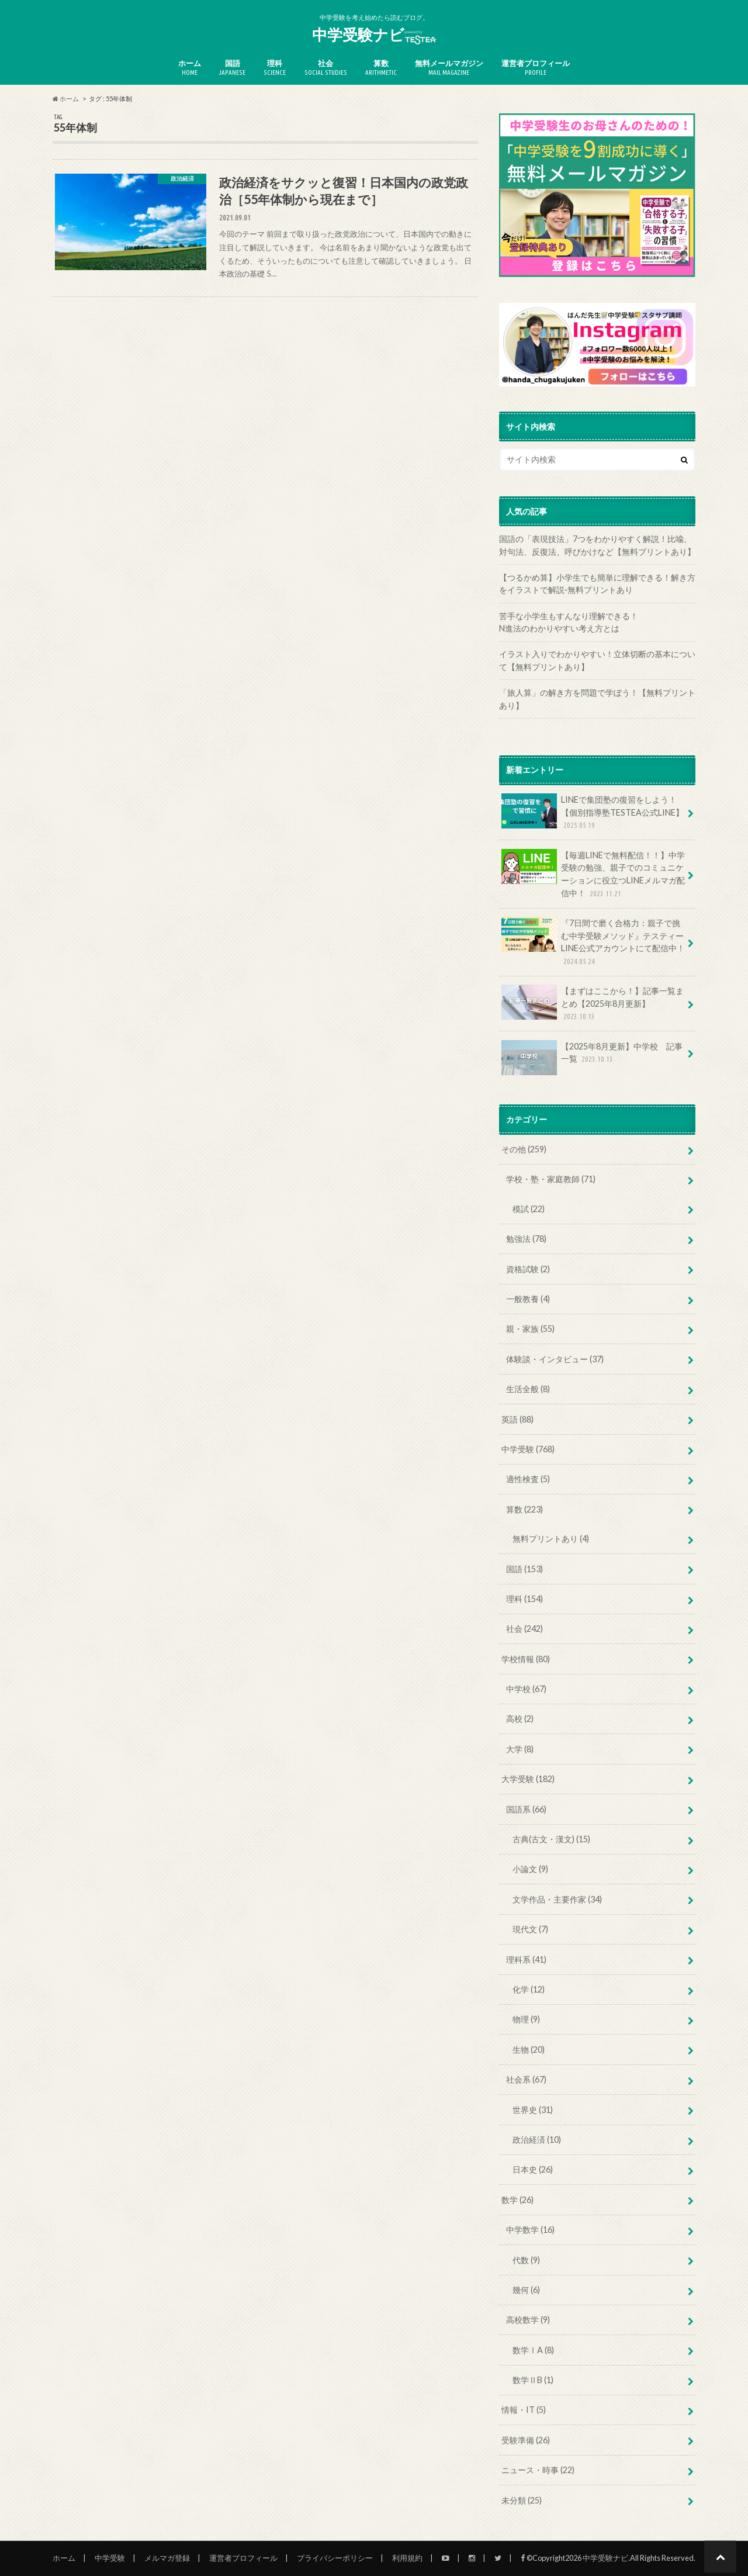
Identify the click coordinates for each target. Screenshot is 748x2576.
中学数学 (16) (530, 2230)
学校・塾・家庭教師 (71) (550, 1179)
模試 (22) (528, 1209)
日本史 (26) (532, 2169)
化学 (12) (528, 1989)
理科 (275, 67)
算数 (381, 67)
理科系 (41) (526, 1959)
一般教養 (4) (528, 1299)
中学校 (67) (526, 1689)
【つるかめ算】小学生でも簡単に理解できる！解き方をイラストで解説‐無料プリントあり (597, 583)
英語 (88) (517, 1419)
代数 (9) (526, 2260)
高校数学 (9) (528, 2320)
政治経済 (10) (536, 2140)
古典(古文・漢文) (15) (551, 1839)
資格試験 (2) (528, 1269)
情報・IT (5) (523, 2410)
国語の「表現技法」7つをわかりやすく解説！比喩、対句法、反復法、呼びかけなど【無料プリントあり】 (597, 545)
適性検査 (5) (528, 1479)
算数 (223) (524, 1509)
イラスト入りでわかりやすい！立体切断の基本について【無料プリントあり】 (597, 660)
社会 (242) (524, 1629)
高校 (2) (520, 1719)
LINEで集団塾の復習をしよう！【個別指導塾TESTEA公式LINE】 (592, 812)
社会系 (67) (526, 2079)
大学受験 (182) (528, 1779)
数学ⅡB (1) (532, 2380)
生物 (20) (528, 2049)
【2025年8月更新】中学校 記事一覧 (592, 1057)
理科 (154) (524, 1599)
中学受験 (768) (528, 1449)
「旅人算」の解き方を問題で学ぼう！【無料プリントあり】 (597, 699)
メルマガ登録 (167, 2558)
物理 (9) (526, 2019)
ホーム (189, 67)
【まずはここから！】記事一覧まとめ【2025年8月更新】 (592, 1004)
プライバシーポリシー (335, 2558)
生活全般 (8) (528, 1389)
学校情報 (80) (525, 1659)
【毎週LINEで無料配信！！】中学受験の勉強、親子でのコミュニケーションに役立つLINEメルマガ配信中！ (593, 874)
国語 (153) (524, 1569)
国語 (232, 67)
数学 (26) (517, 2200)
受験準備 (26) (525, 2440)
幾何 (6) (526, 2290)
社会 (325, 67)
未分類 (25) (521, 2500)
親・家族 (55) (530, 1329)
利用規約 (407, 2558)
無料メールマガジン (449, 67)
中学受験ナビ (374, 35)
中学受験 (110, 2558)
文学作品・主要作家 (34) (557, 1899)
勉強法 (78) (526, 1239)
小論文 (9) (530, 1869)
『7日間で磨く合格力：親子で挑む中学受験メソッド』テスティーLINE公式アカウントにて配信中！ (593, 942)
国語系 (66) (526, 1809)
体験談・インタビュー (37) (555, 1359)
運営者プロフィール (535, 67)
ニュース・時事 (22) (537, 2470)
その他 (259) (523, 1149)
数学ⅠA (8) (533, 2350)
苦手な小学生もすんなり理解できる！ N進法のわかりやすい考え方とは (597, 622)
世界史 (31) (532, 2110)
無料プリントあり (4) (550, 1538)
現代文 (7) (530, 1929)
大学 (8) (520, 1749)
